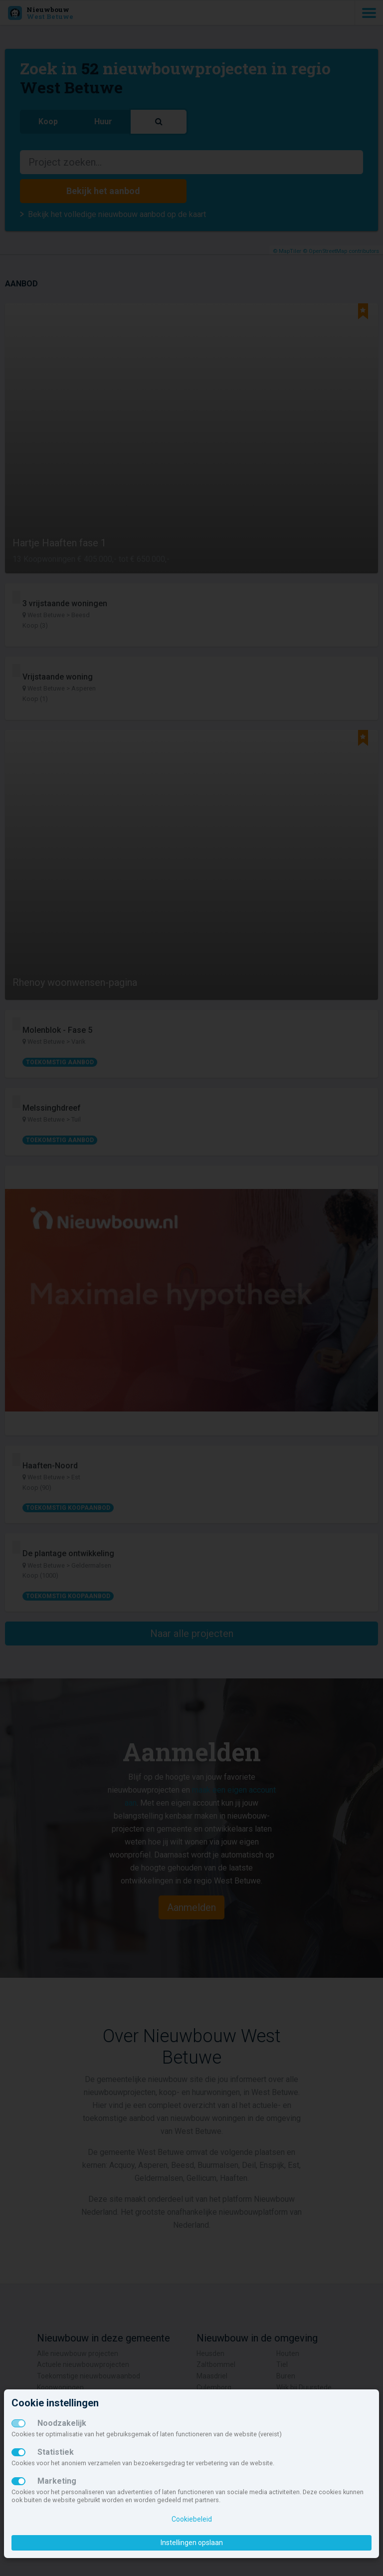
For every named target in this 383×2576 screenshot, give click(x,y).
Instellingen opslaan (192, 2543)
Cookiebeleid (192, 2519)
